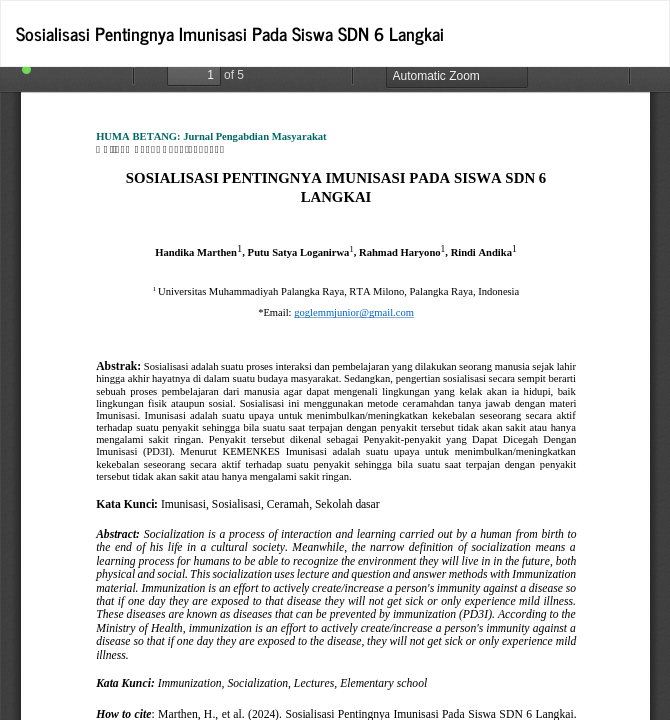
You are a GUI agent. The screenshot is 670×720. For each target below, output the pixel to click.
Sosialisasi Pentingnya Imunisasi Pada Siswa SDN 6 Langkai (230, 33)
